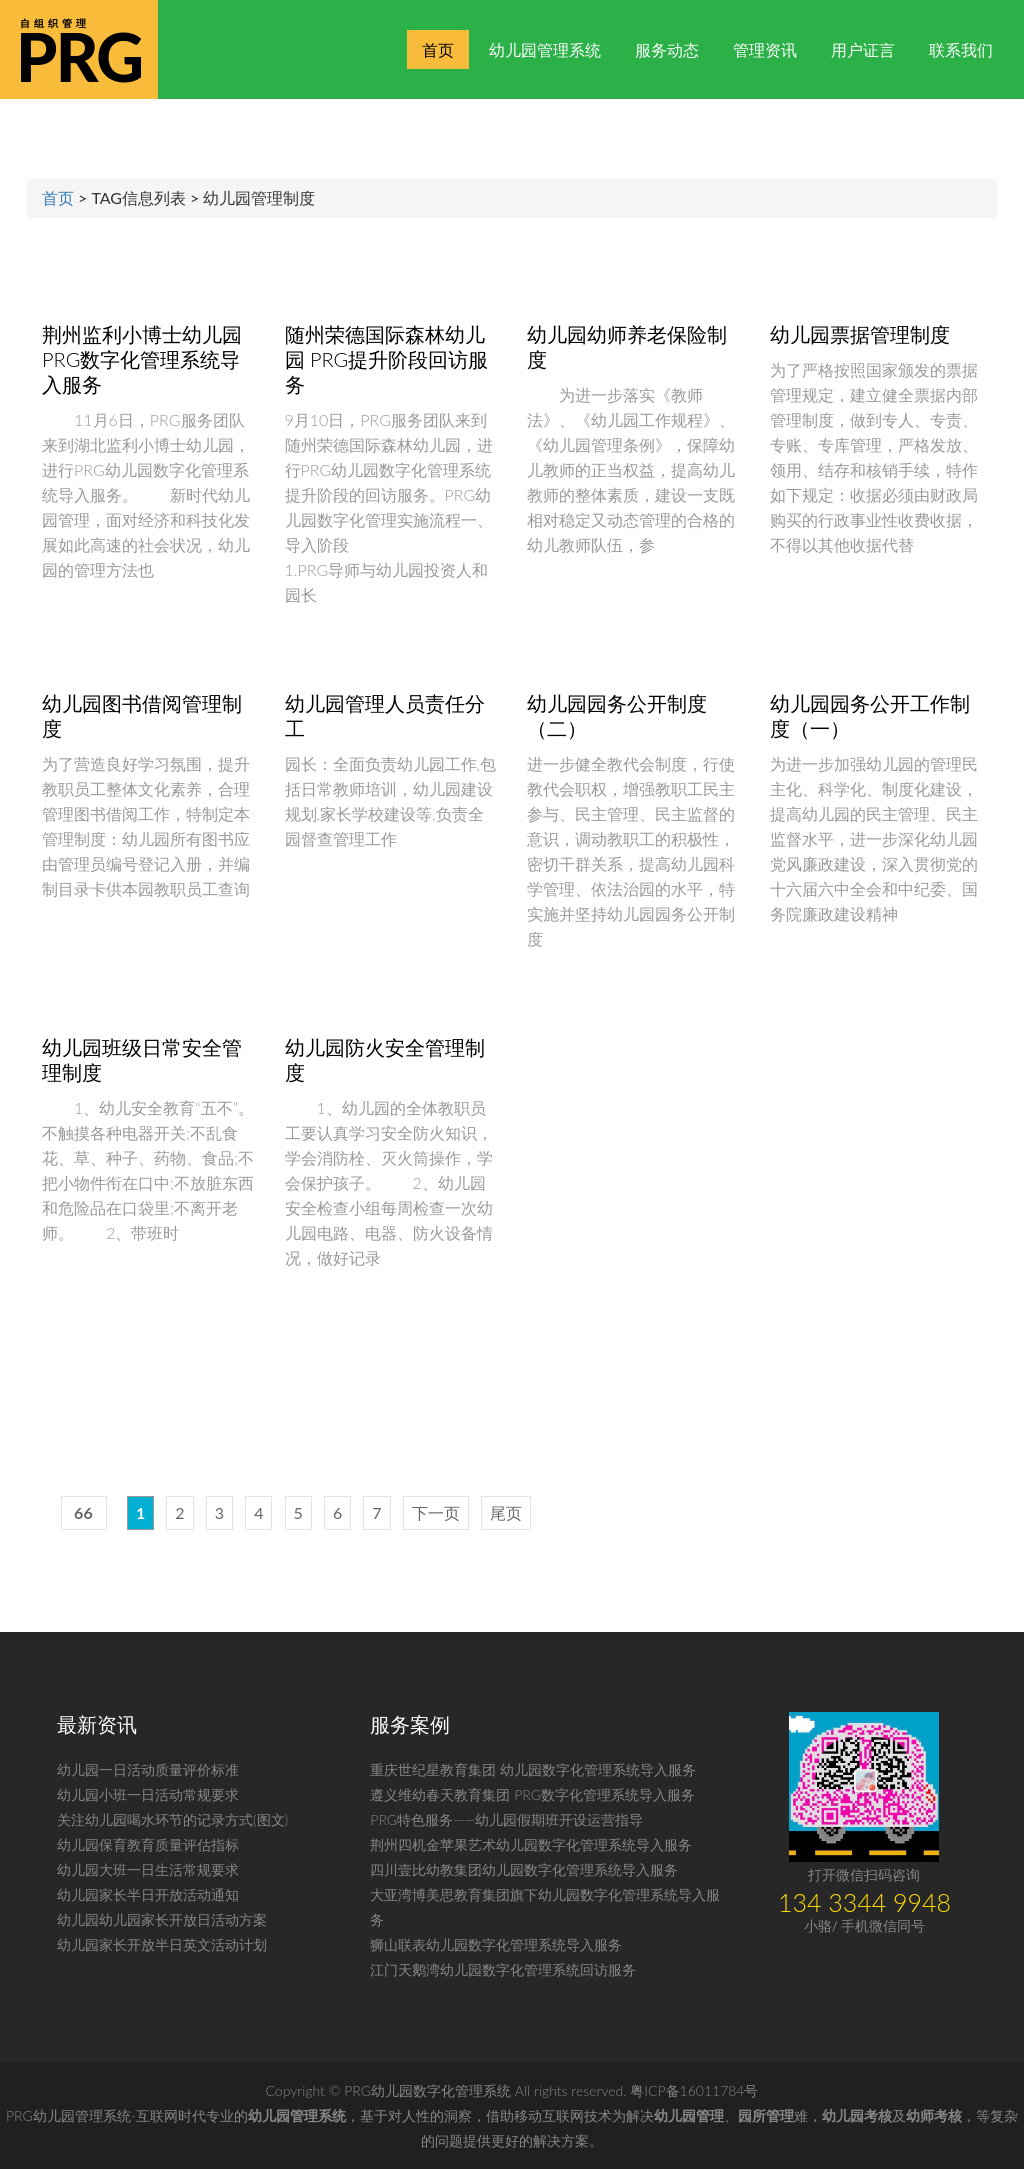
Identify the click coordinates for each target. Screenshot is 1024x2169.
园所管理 (766, 2115)
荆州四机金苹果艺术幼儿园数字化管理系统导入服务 (531, 1844)
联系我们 (961, 49)
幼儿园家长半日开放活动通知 (148, 1894)
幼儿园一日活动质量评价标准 (148, 1769)
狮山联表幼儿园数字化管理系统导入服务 (496, 1944)
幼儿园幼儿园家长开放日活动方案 (162, 1919)
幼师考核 (934, 2115)
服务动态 (667, 49)
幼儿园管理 (689, 2115)
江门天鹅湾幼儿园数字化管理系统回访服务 (503, 1969)
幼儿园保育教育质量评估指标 (148, 1844)
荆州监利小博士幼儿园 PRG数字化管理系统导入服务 (142, 359)
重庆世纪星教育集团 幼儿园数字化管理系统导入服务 (533, 1769)
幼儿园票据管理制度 (860, 334)
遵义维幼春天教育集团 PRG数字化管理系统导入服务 (532, 1794)
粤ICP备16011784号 (694, 2090)
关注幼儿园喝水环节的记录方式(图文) (172, 1819)
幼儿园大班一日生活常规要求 (148, 1869)
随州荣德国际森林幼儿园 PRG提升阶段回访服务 (387, 359)
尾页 (506, 1512)
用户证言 (863, 49)
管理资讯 (765, 49)
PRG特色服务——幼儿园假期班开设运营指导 (506, 1819)
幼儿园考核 (857, 2115)
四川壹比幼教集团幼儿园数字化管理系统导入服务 (524, 1869)
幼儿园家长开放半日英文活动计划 (162, 1944)
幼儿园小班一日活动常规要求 (148, 1794)
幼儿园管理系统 (545, 49)
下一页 (436, 1512)
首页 (438, 49)
